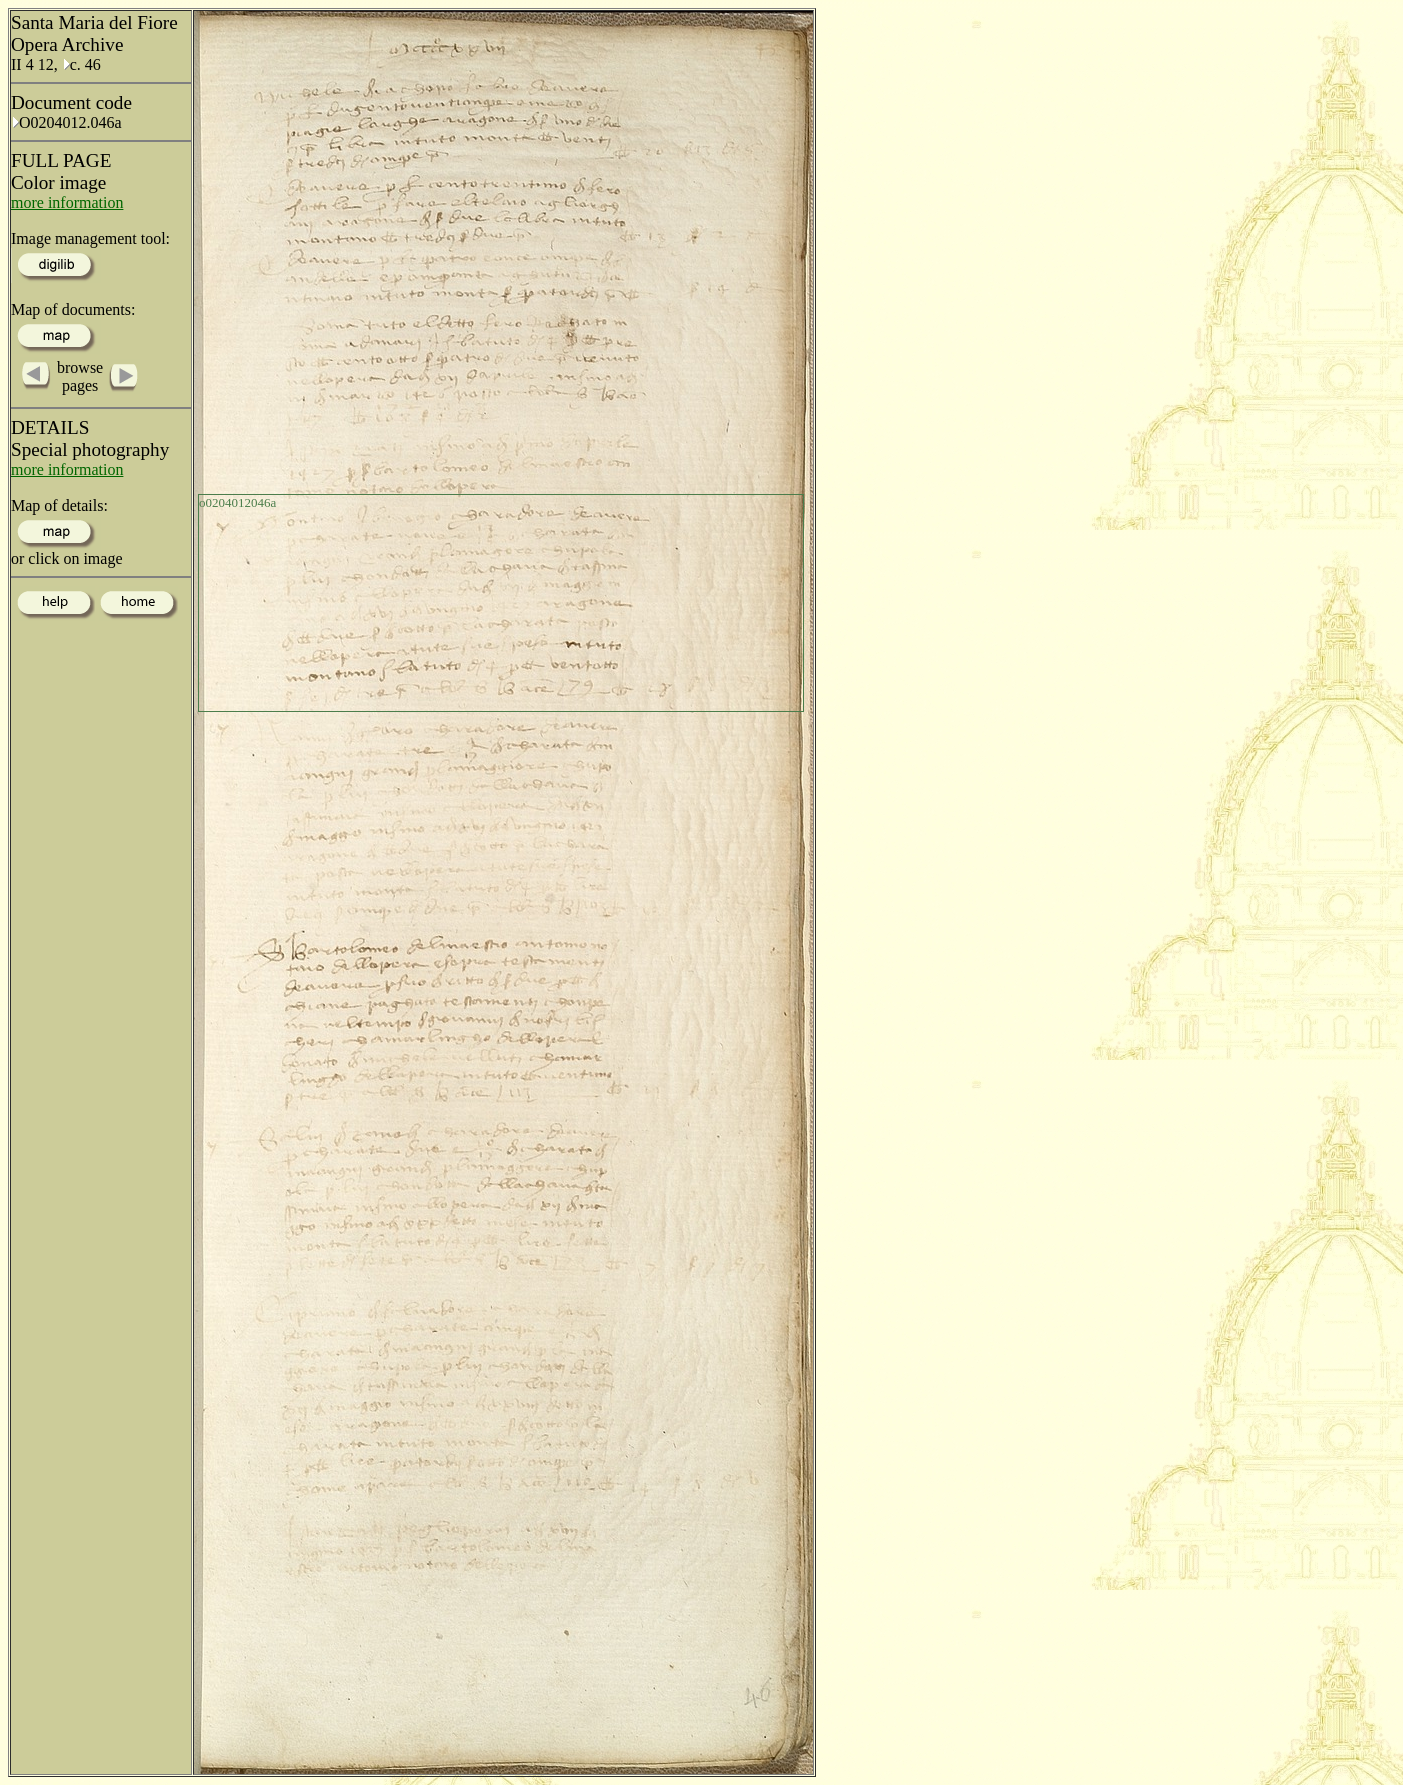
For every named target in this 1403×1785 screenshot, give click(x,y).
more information (67, 202)
